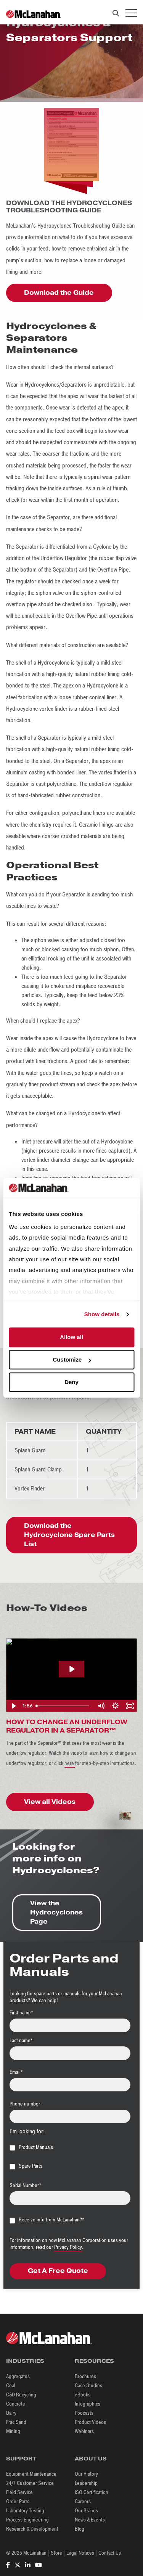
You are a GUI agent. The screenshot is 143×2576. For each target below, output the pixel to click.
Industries (25, 2361)
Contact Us (109, 2553)
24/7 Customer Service (30, 2483)
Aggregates (18, 2376)
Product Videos (90, 2422)
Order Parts (17, 2501)
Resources (94, 2361)
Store (56, 2553)
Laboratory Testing (25, 2510)
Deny (71, 1382)
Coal (10, 2385)
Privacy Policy (68, 2247)
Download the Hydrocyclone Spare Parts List (69, 1535)
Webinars (84, 2431)
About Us (91, 2458)
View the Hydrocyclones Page (56, 1912)
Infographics (87, 2403)
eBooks (82, 2394)
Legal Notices (80, 2553)
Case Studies (88, 2385)
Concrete (15, 2403)
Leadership (86, 2483)
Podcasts (84, 2413)
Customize (72, 1360)
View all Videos (50, 1802)
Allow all (71, 1337)
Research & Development (32, 2529)
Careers (83, 2501)
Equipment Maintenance (31, 2474)
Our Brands (86, 2510)
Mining (13, 2431)
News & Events (90, 2519)
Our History (86, 2474)
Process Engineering (27, 2519)
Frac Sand (16, 2422)
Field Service (19, 2492)
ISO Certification (91, 2492)
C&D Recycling (21, 2394)
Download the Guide (59, 293)
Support (21, 2458)
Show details (102, 1314)
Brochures (85, 2376)
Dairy (11, 2413)
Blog (79, 2529)
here (69, 1763)
